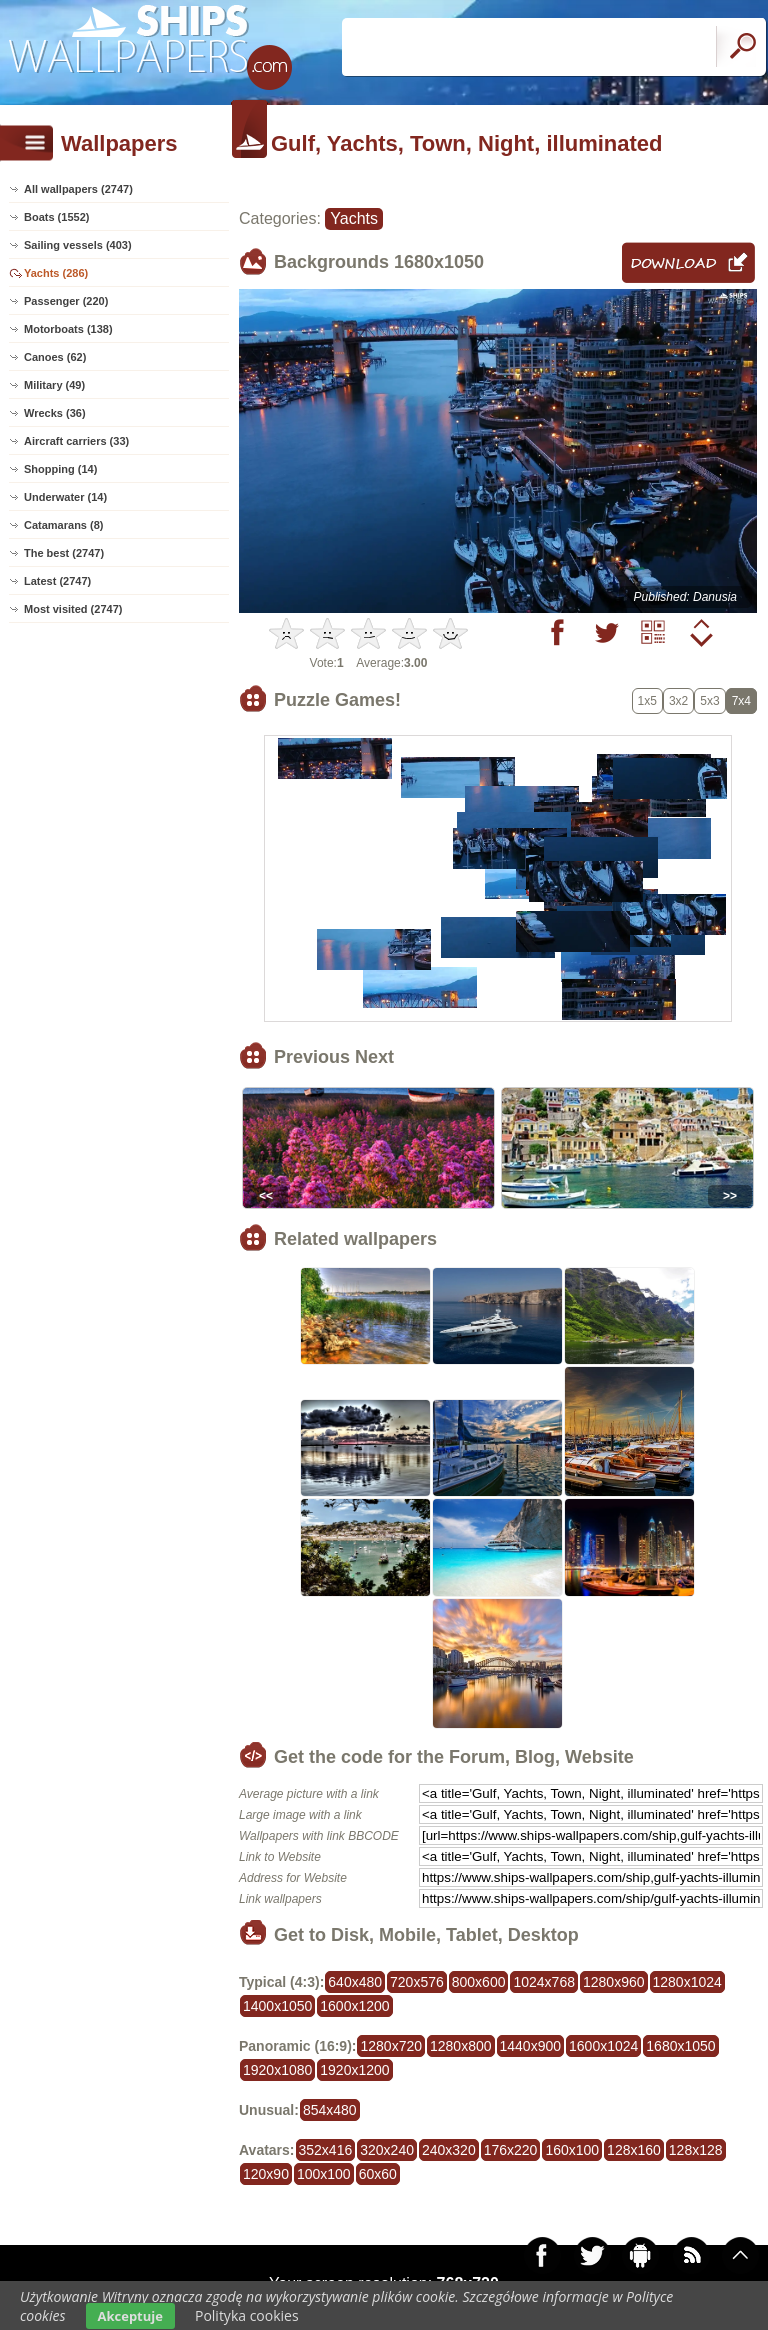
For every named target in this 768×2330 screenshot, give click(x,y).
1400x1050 (277, 2006)
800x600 (479, 1982)
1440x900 (531, 2046)
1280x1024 (687, 1982)
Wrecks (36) (55, 413)
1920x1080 (277, 2070)
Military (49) (54, 385)
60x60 (378, 2174)
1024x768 (544, 1982)
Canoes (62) (55, 357)
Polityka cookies (247, 2315)
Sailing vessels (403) (78, 245)
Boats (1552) (56, 217)
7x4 (741, 701)
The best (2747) (64, 553)
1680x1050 (680, 2046)
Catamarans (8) (63, 525)
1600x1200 (354, 2006)
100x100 (324, 2174)
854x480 (330, 2110)
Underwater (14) (65, 497)
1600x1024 (603, 2046)
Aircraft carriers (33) (76, 441)
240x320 (449, 2150)
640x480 (355, 1982)
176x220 (511, 2150)
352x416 (326, 2150)
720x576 (417, 1982)
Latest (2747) (57, 581)
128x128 (696, 2150)
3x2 (678, 701)
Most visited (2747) (73, 609)
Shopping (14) (60, 469)
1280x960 (614, 1982)
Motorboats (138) (68, 329)
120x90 (266, 2174)
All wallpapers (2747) (78, 189)
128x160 (634, 2150)
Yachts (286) (56, 273)
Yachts (354, 218)
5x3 (709, 701)
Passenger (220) (66, 301)
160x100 (572, 2150)
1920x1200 (354, 2070)
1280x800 (461, 2046)
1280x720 (391, 2046)
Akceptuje (130, 2316)
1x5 (647, 701)
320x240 (387, 2150)
